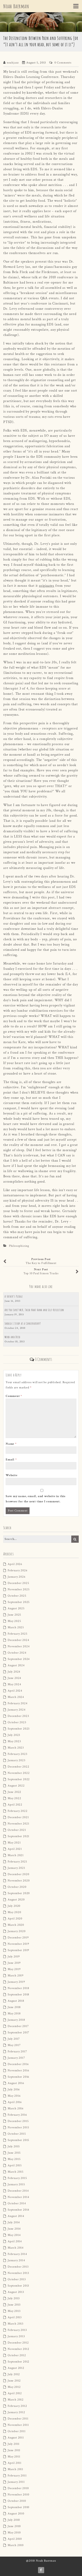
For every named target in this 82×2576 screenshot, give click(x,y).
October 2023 (17, 1722)
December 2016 (18, 2064)
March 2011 (15, 2469)
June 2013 (14, 2305)
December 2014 (18, 2191)
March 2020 (16, 1925)
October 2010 (17, 2501)
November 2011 (18, 2425)
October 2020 (17, 1887)
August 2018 (16, 2001)
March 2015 (16, 2172)
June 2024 (14, 1678)
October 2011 (17, 2431)
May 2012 (14, 2387)
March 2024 (16, 1697)
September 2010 (18, 2507)
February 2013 (17, 2330)
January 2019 (16, 1982)
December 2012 (18, 2343)
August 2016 (16, 2083)
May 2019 (14, 1969)
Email (11, 1460)
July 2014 (14, 2222)
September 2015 (18, 2140)
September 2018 (18, 1994)
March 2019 (16, 1976)
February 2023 (17, 1754)
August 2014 (16, 2216)
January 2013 (16, 2336)
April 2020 (15, 1919)
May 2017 (14, 2045)
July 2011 (13, 2444)
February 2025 (17, 1634)
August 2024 (16, 1665)
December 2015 (18, 2121)
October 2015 (17, 2134)
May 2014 (14, 2235)
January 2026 (17, 1577)
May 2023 (14, 1741)
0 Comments (63, 63)
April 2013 (15, 2317)
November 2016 (18, 2070)
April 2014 (15, 2241)
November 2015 (18, 2127)
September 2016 (18, 2077)
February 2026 (17, 1570)
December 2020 (18, 1874)
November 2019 (18, 1944)
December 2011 (18, 2419)
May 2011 (14, 2457)
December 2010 (18, 2488)
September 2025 (19, 1602)
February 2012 (17, 2406)
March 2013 (15, 2324)
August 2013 (16, 2292)
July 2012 (14, 2374)
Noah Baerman (16, 6)
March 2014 (16, 2248)
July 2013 (14, 2298)
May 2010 (14, 2533)
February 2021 (17, 1862)
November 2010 (18, 2495)
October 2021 (17, 1830)
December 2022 (18, 1767)
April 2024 (15, 1691)
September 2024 (19, 1659)
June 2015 (14, 2153)
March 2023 (16, 1748)
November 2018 (18, 1988)
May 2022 (14, 1798)
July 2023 (14, 1735)
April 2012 (15, 2393)
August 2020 (16, 1900)
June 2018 (14, 2007)
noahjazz (13, 63)
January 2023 (16, 1760)
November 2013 (18, 2273)
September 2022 (19, 1779)
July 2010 (14, 2520)
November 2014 (18, 2197)
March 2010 (16, 2545)
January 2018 (16, 2020)
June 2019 (14, 1963)
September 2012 (18, 2362)
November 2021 (18, 1824)
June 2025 (14, 1615)
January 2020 (17, 1931)
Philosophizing (19, 1246)
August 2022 (16, 1786)
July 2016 (14, 2089)
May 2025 (14, 1621)
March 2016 (16, 2108)
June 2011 (14, 2450)
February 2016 (17, 2115)
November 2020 (19, 1881)
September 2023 (19, 1729)
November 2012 (18, 2349)
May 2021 (14, 1843)
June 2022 (14, 1792)
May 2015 (14, 2159)
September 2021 (18, 1836)
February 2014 (17, 2254)
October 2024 (17, 1653)
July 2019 (14, 1957)
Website (11, 1475)
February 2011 (17, 2476)
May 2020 (14, 1912)
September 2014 (18, 2210)
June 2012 (14, 2381)
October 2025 (17, 1596)
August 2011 (16, 2438)
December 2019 (18, 1938)
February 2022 (17, 1811)
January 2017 (16, 2058)
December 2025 (18, 1583)
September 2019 (18, 1950)
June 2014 (14, 2229)
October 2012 (17, 2355)
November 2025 (19, 1589)
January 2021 (16, 1868)
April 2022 (15, 1805)
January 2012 (16, 2412)
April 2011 (14, 2463)
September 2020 (19, 1893)
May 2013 (14, 2311)
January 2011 (16, 2482)
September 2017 (18, 2032)
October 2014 (17, 2203)
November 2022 (19, 1773)
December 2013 (18, 2267)
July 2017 (14, 2039)
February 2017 (17, 2051)
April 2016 (15, 2102)
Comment (14, 1396)
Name (11, 1444)
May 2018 (14, 2013)
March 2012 (16, 2400)
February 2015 (17, 2178)
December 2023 (18, 1716)
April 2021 (15, 1849)
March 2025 (16, 1627)
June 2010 (14, 2526)
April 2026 (15, 1564)
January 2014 (16, 2260)
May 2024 (14, 1684)
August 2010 (16, 2514)
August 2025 (16, 1608)
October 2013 (17, 2279)
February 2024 (17, 1703)
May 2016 (14, 2096)
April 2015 (15, 2165)
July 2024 (14, 1672)
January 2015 (16, 2184)
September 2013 (18, 2286)
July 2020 (14, 1906)
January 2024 (17, 1710)
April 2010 (15, 2539)
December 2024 (18, 1640)
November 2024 (19, 1646)
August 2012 (16, 2368)
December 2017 (18, 2026)
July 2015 (14, 2146)
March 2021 (16, 1855)
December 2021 (18, 1817)
